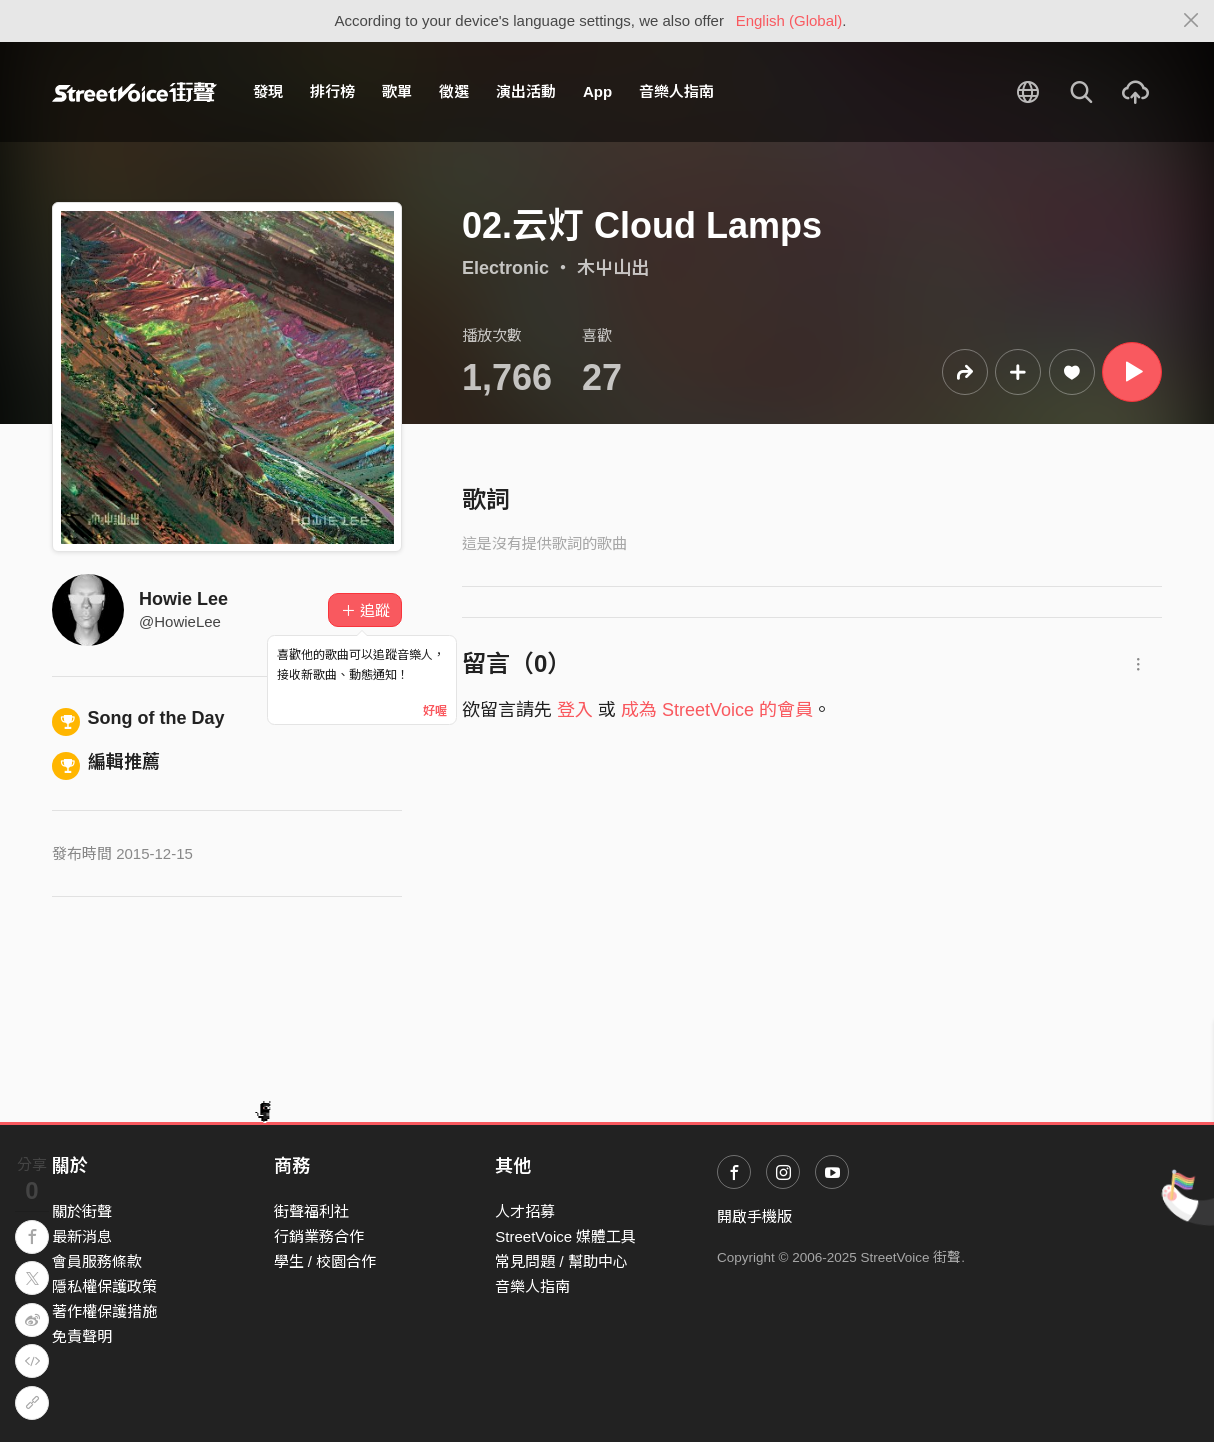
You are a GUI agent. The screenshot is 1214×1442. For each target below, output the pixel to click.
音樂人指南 (676, 91)
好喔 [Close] (435, 711)
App (597, 91)
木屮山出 (613, 268)
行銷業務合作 (319, 1236)
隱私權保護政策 (104, 1286)
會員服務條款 (97, 1261)
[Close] (1191, 21)
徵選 (454, 91)
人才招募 (525, 1211)
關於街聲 (82, 1211)
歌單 (397, 91)
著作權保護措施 (104, 1311)
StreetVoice (134, 92)
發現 (268, 91)
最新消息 (82, 1236)
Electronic (505, 268)
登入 (575, 710)
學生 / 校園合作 (325, 1261)
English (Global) (789, 20)
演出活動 (526, 91)
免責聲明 (82, 1336)
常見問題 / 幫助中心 (561, 1261)
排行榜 (332, 91)
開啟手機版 (754, 1216)
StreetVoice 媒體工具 (565, 1236)
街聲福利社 (311, 1211)
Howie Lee (183, 599)
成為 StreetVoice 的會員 (717, 710)
